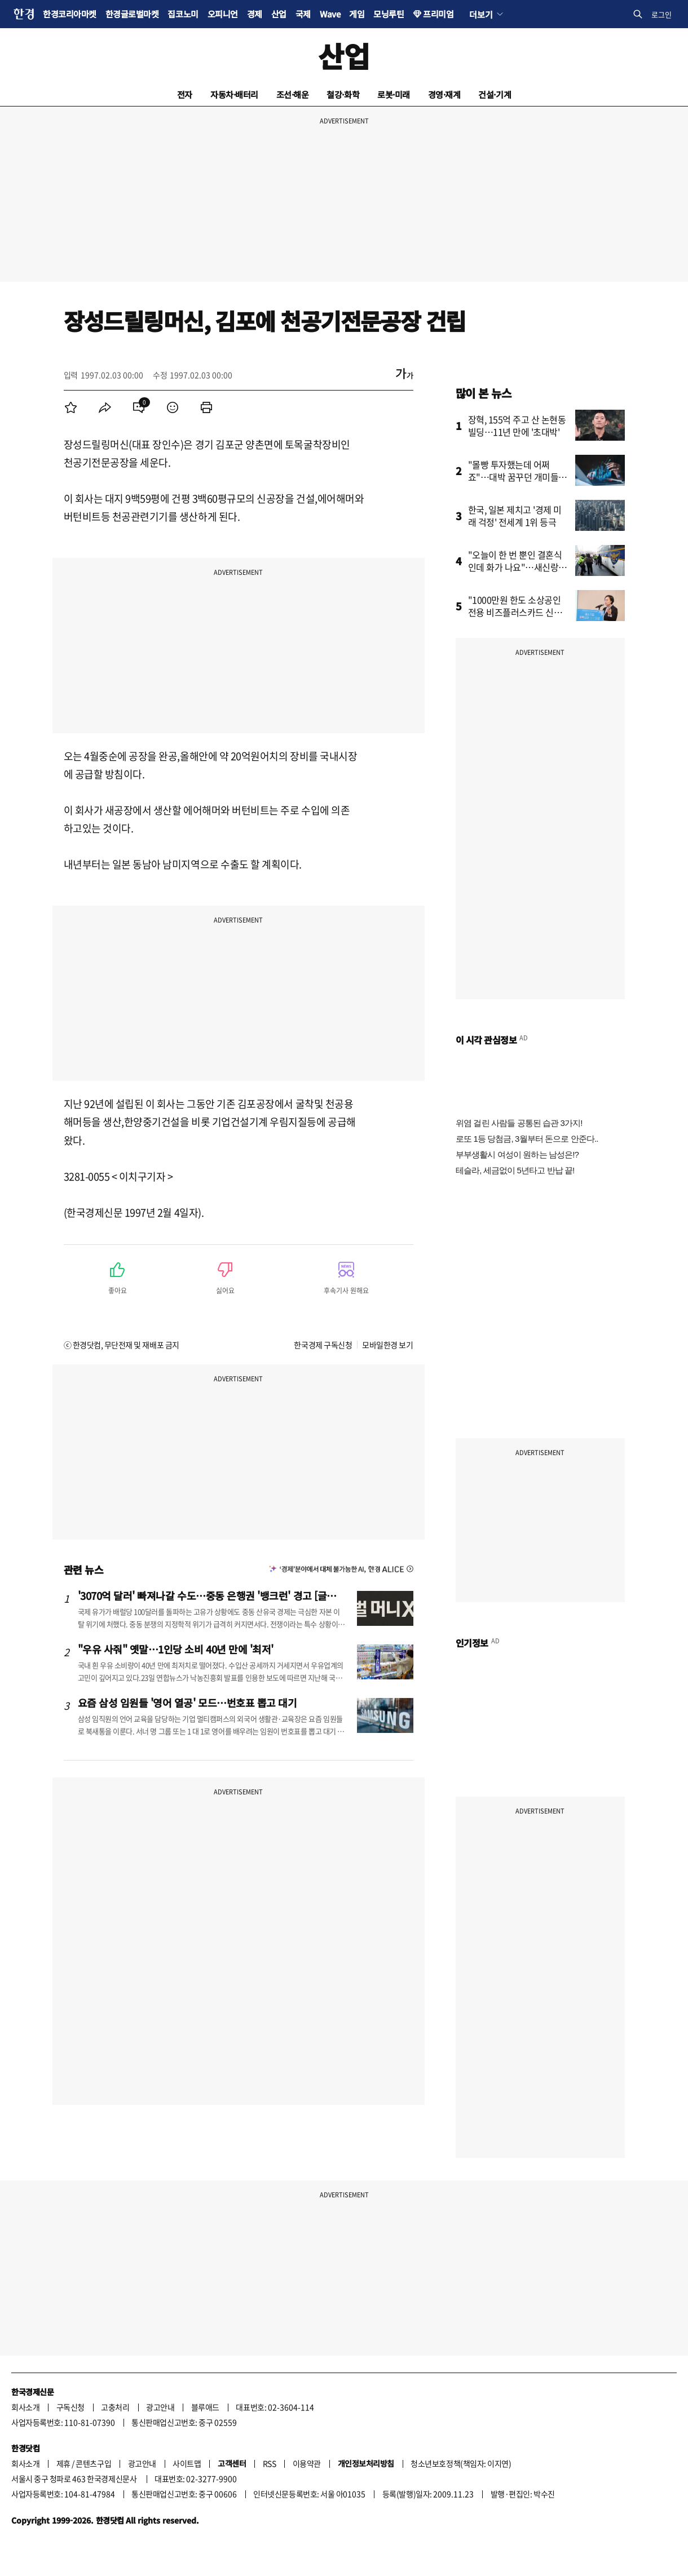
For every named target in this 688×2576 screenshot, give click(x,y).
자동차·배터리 (234, 94)
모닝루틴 (388, 14)
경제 (254, 14)
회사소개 (25, 2407)
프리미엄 (438, 14)
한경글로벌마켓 (132, 14)
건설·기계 (494, 94)
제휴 (63, 2463)
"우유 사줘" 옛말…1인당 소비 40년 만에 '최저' (176, 1649)
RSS (269, 2463)
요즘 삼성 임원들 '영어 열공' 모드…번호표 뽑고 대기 (187, 1702)
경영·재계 (444, 94)
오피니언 (223, 14)
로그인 (661, 14)
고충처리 (115, 2407)
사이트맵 (187, 2463)
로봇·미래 (393, 94)
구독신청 (70, 2407)
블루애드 (205, 2407)
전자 (184, 94)
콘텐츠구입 (93, 2463)
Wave (330, 14)
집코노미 (182, 14)
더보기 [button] (480, 14)
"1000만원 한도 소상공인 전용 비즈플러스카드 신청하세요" (515, 612)
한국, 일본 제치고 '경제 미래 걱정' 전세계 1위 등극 (515, 516)
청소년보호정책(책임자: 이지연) (461, 2463)
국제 (303, 14)
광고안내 (160, 2407)
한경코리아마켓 (69, 14)
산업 (278, 14)
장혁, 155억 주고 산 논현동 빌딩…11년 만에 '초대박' (517, 425)
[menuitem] (71, 407)
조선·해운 (292, 94)
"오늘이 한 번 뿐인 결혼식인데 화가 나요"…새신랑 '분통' (515, 567)
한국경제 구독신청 (323, 1344)
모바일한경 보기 (387, 1344)
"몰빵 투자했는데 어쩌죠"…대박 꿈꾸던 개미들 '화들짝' (513, 477)
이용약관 (307, 2463)
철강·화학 (343, 94)
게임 (356, 14)
